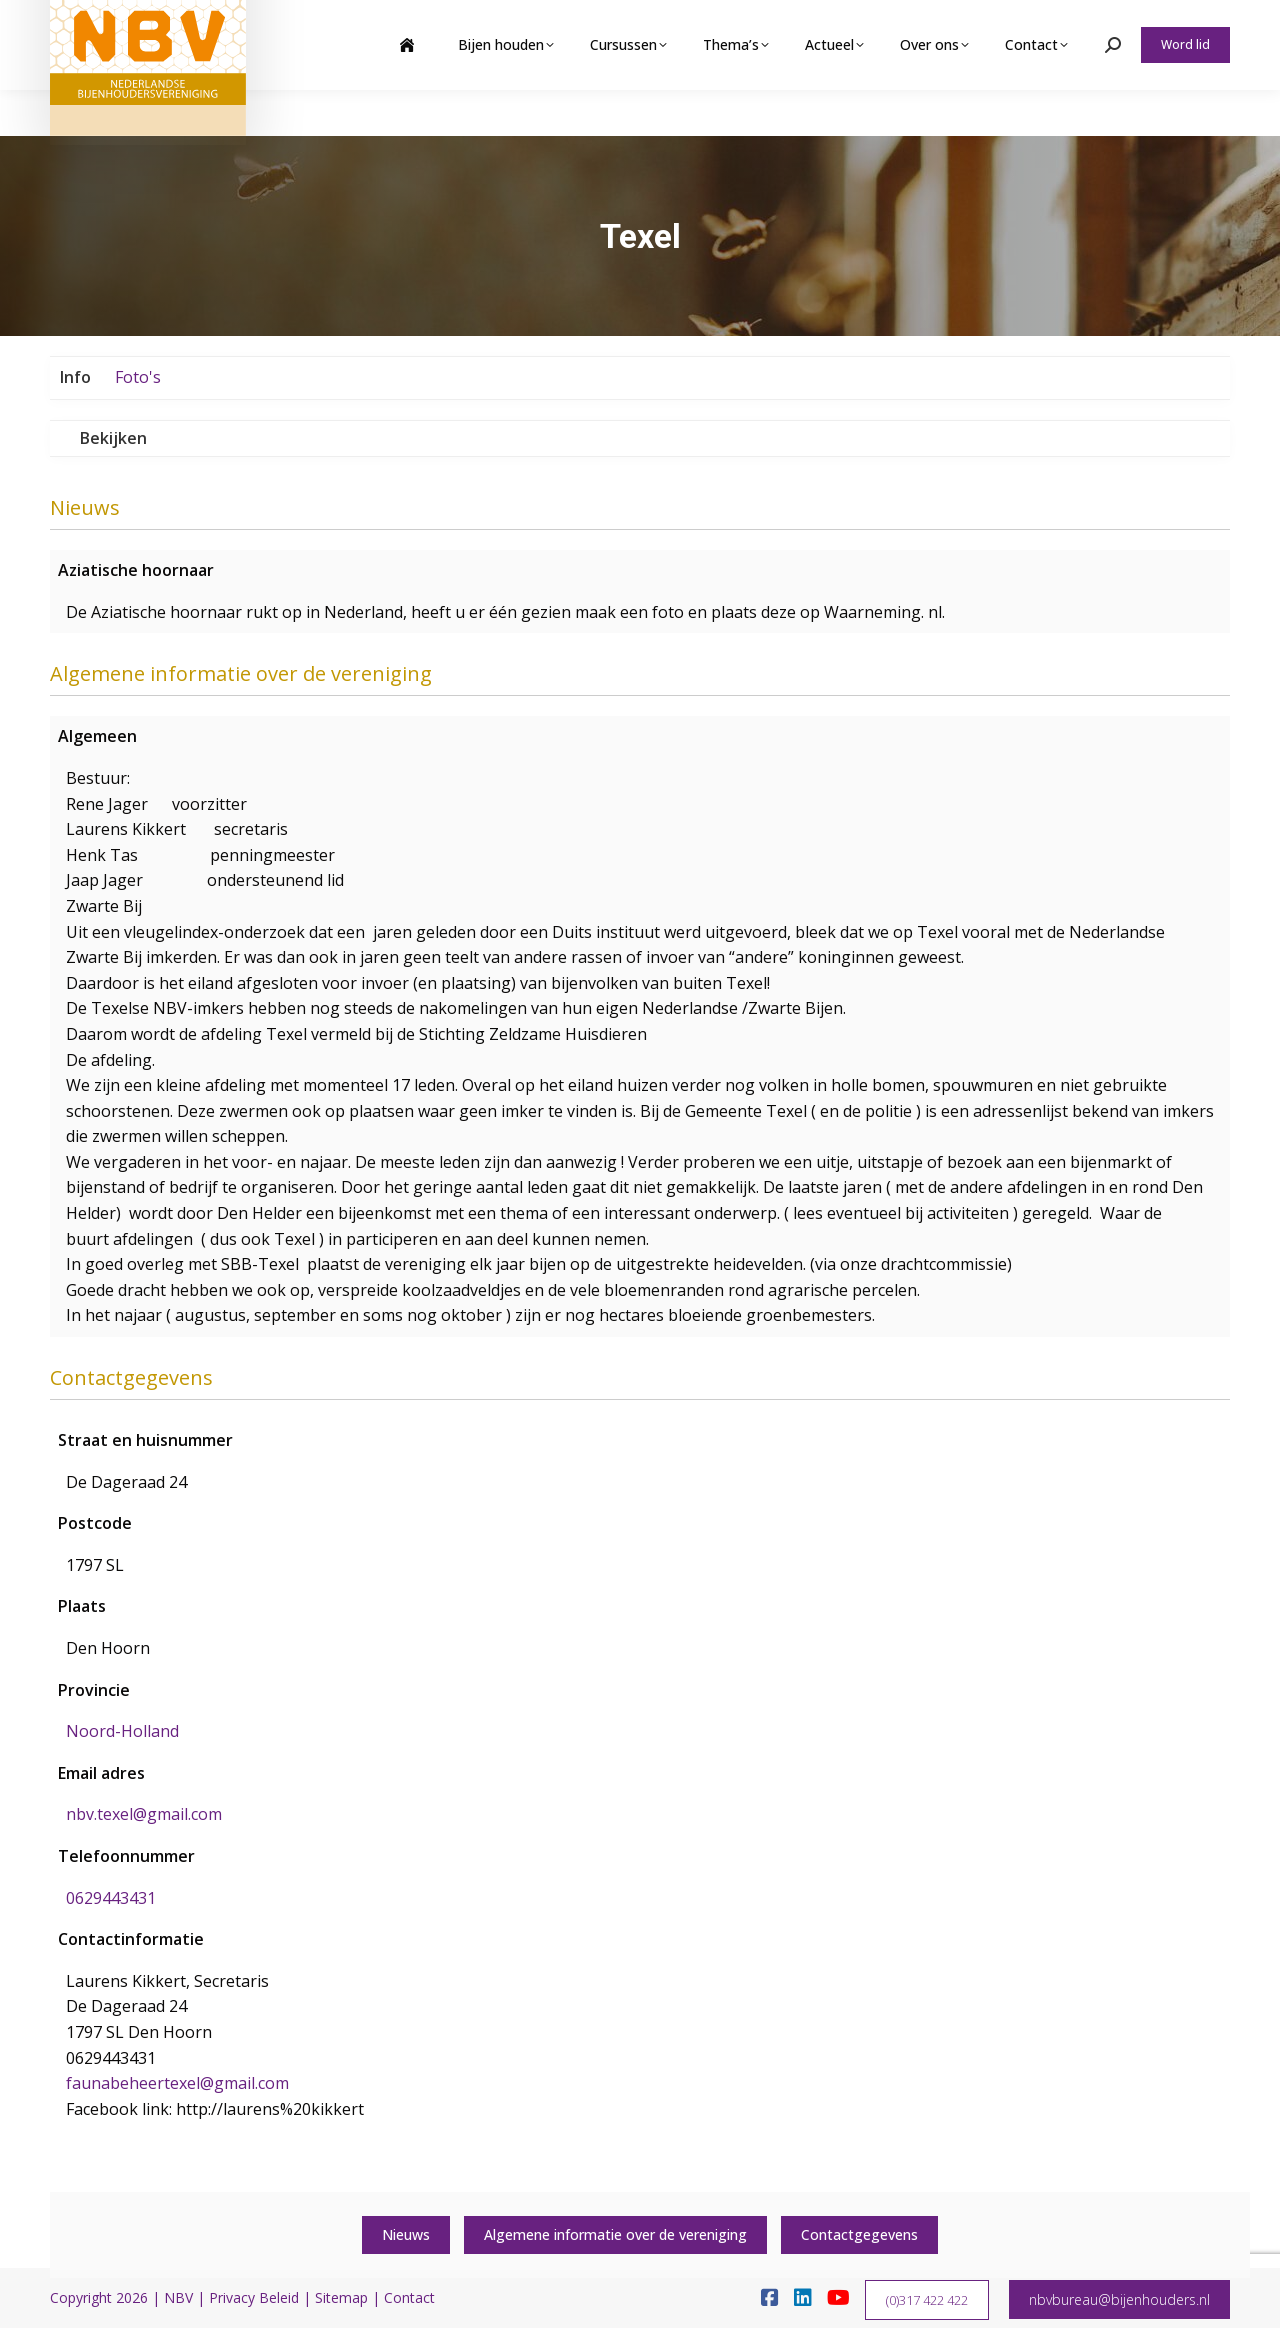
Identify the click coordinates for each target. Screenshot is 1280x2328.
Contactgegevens (859, 2234)
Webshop (1073, 23)
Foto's (138, 377)
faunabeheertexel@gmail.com (177, 2083)
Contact (409, 2297)
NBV (178, 2297)
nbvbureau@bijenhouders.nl (1119, 2299)
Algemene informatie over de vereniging (615, 2234)
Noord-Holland (122, 1731)
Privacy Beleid (254, 2297)
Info (75, 377)
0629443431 (111, 1898)
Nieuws (406, 2234)
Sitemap (341, 2297)
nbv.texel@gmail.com (144, 1814)
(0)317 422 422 (927, 2300)
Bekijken (113, 438)
